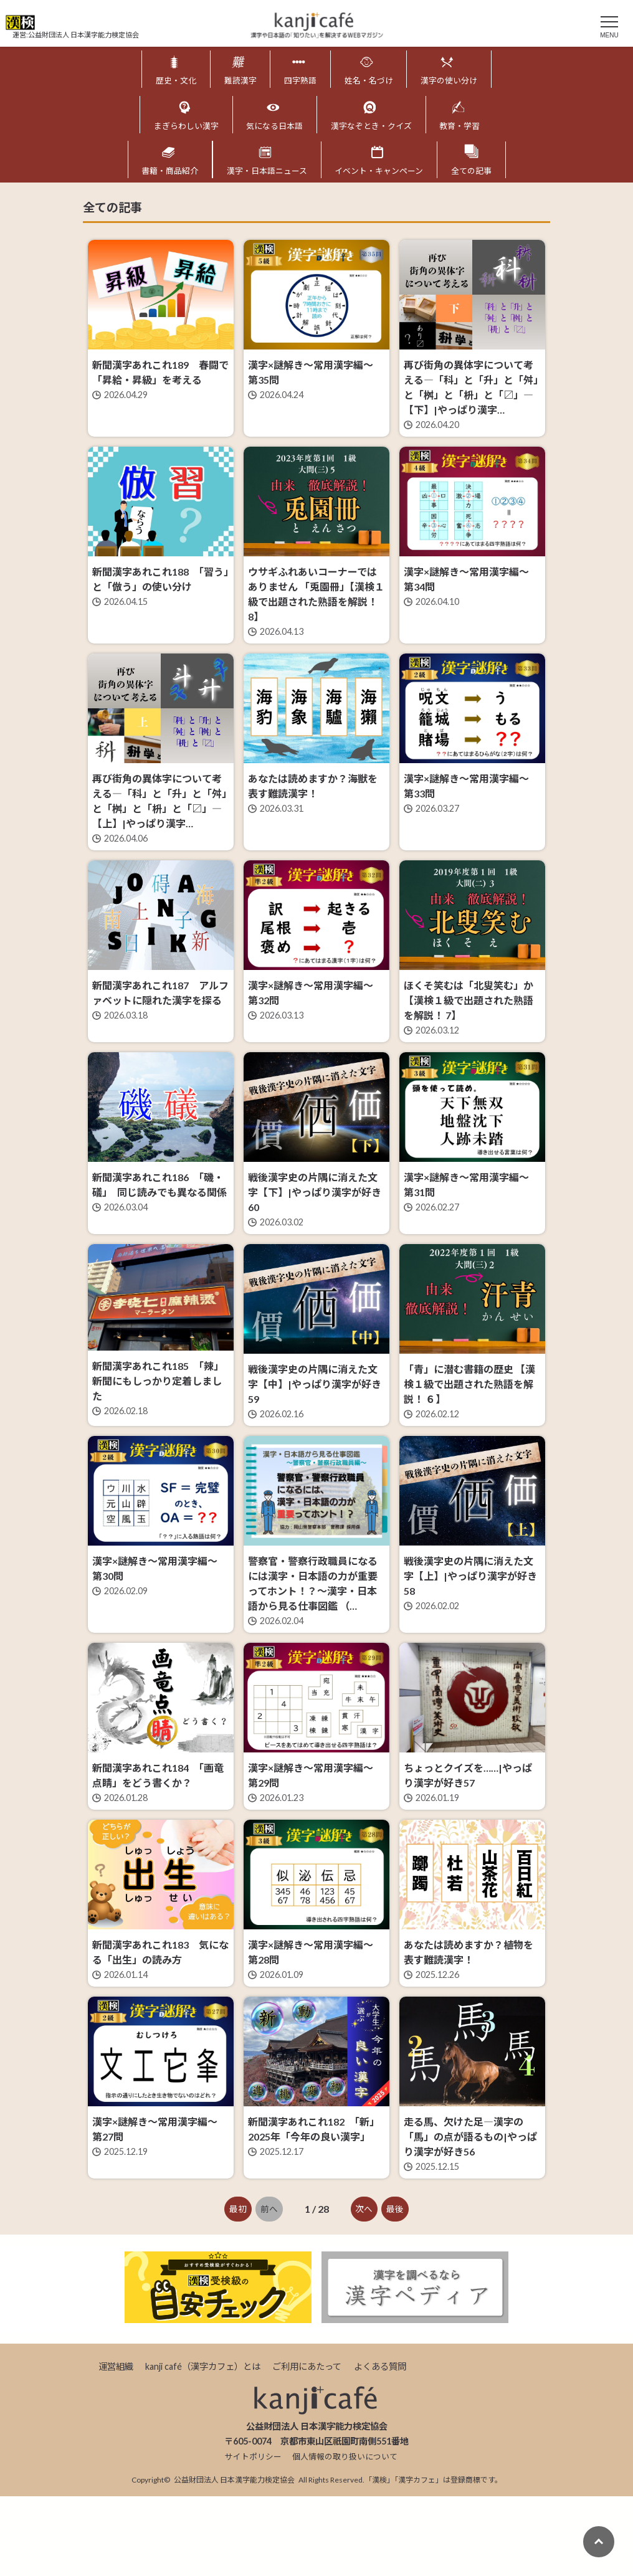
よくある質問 (380, 2445)
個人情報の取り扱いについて (344, 2535)
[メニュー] (609, 25)
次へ (364, 2288)
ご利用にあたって (306, 2445)
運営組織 (115, 2445)
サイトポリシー (253, 2535)
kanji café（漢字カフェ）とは (202, 2445)
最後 (395, 2288)
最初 (238, 2288)
